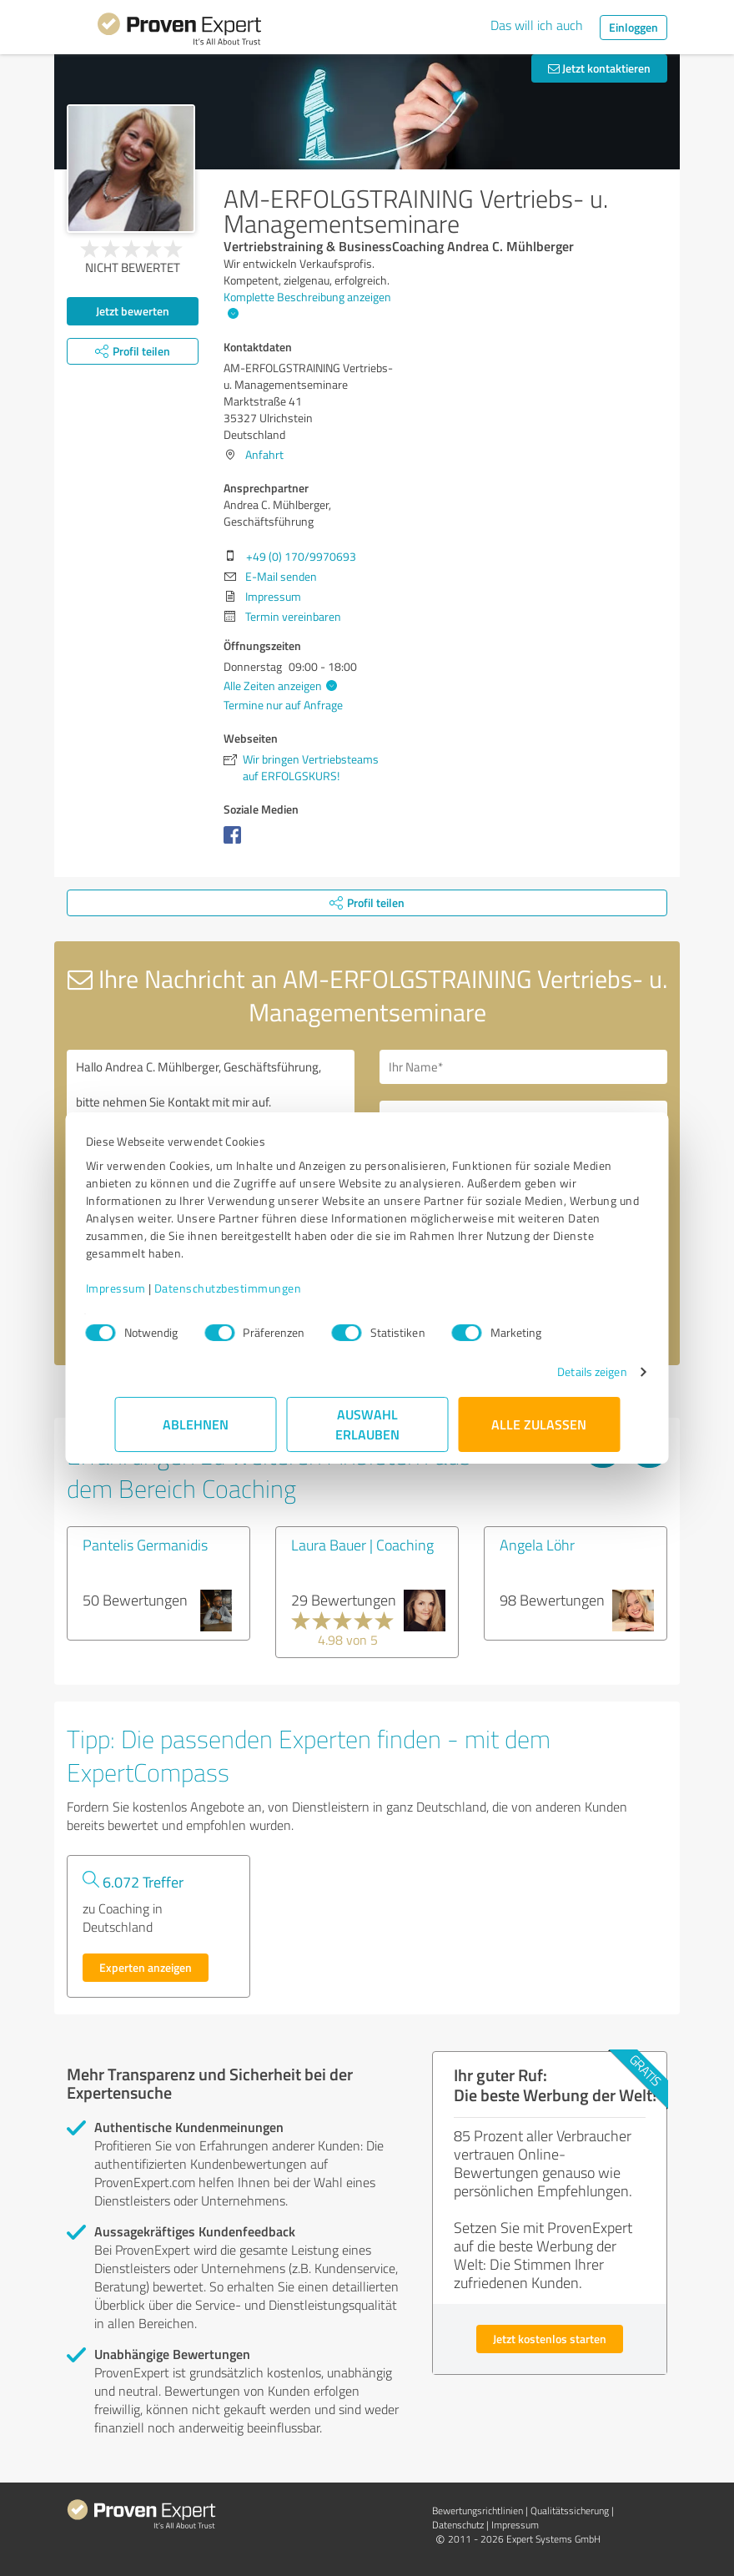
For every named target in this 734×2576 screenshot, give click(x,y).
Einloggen (633, 27)
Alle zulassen (538, 1424)
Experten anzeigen (145, 1967)
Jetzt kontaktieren (599, 68)
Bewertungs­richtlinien (477, 2510)
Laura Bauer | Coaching (362, 1545)
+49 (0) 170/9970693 (301, 556)
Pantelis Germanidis (145, 1545)
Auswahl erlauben (367, 1424)
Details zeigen (563, 1371)
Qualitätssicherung (569, 2510)
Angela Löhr (537, 1545)
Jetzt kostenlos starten (549, 2339)
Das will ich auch (536, 25)
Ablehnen (196, 1424)
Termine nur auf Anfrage (283, 705)
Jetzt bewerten (132, 311)
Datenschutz (458, 2525)
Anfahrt (264, 454)
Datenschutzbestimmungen (256, 1288)
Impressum (144, 1288)
